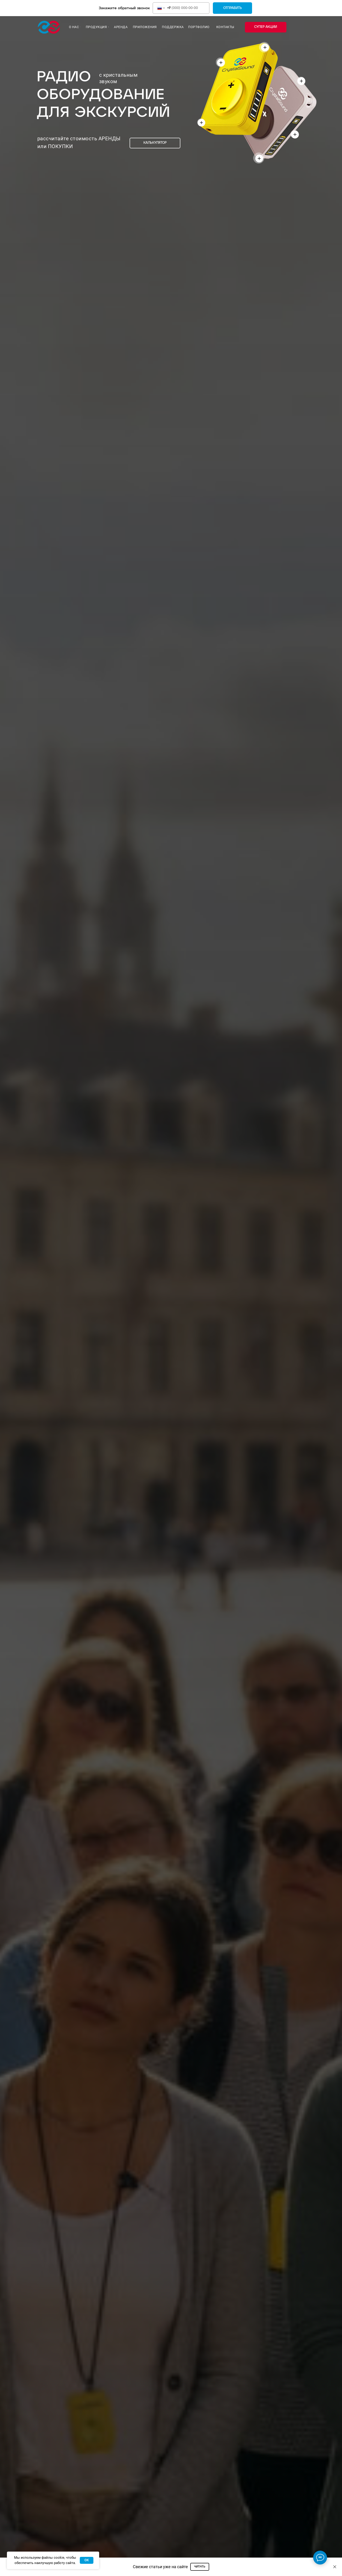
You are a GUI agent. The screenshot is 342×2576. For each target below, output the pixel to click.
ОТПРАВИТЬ (232, 8)
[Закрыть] (334, 2567)
